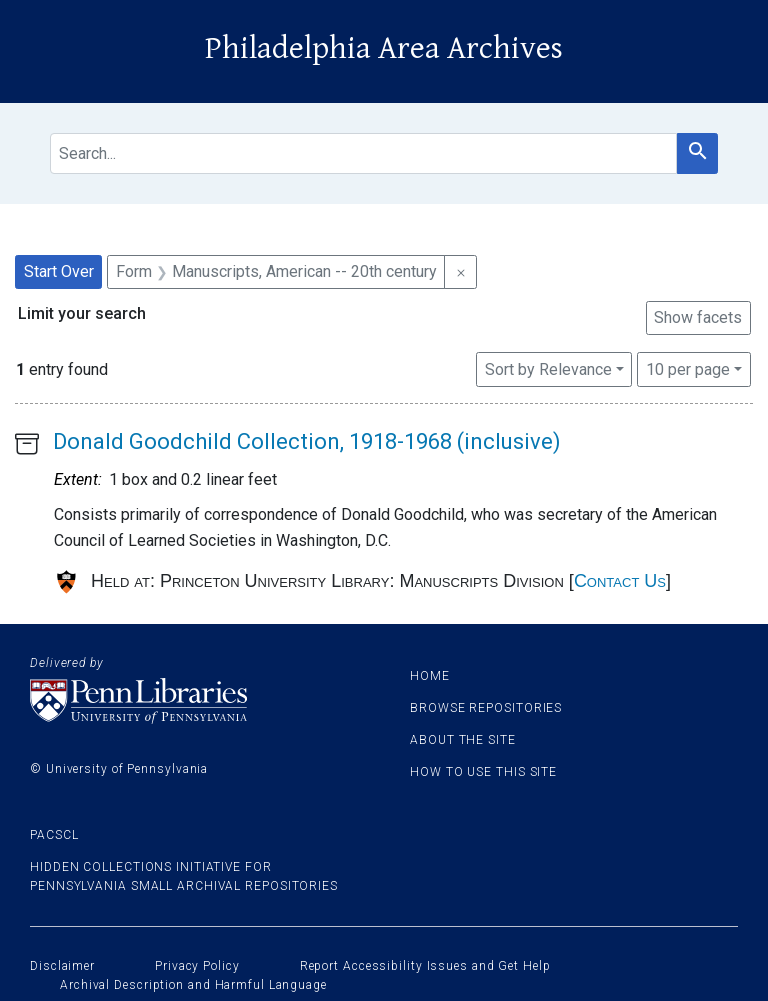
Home (430, 676)
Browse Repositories (486, 708)
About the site (463, 740)
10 (688, 368)
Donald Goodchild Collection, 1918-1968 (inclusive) (307, 441)
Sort (548, 369)
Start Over (59, 271)
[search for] (363, 153)
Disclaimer (62, 966)
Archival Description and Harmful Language (193, 985)
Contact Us (620, 581)
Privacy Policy (197, 966)
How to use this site (483, 772)
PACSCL (54, 835)
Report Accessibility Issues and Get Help (425, 966)
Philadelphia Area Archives (384, 48)
